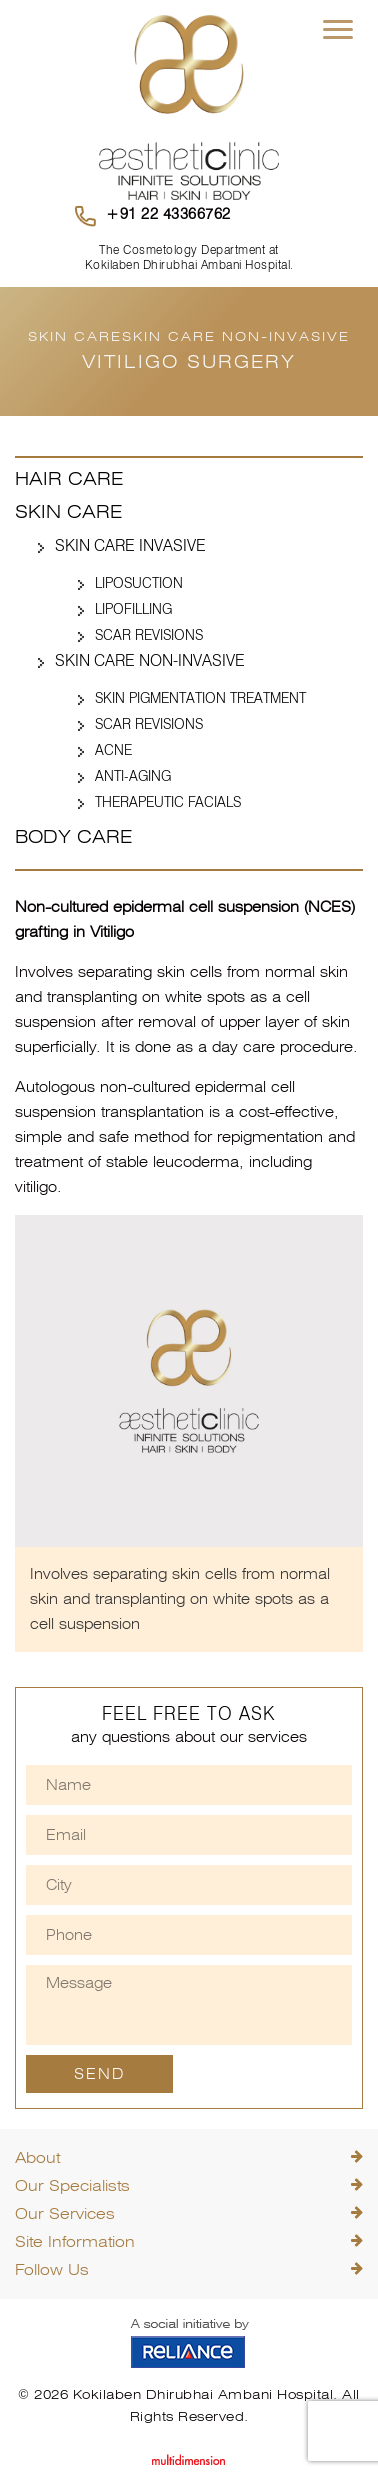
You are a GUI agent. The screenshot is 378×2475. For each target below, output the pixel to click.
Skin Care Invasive (130, 545)
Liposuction (139, 583)
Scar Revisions (149, 635)
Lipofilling (133, 609)
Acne (113, 750)
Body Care (73, 836)
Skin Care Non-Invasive (150, 660)
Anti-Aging (133, 776)
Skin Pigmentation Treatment (200, 698)
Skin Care (68, 511)
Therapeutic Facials (168, 802)
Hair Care (69, 478)
